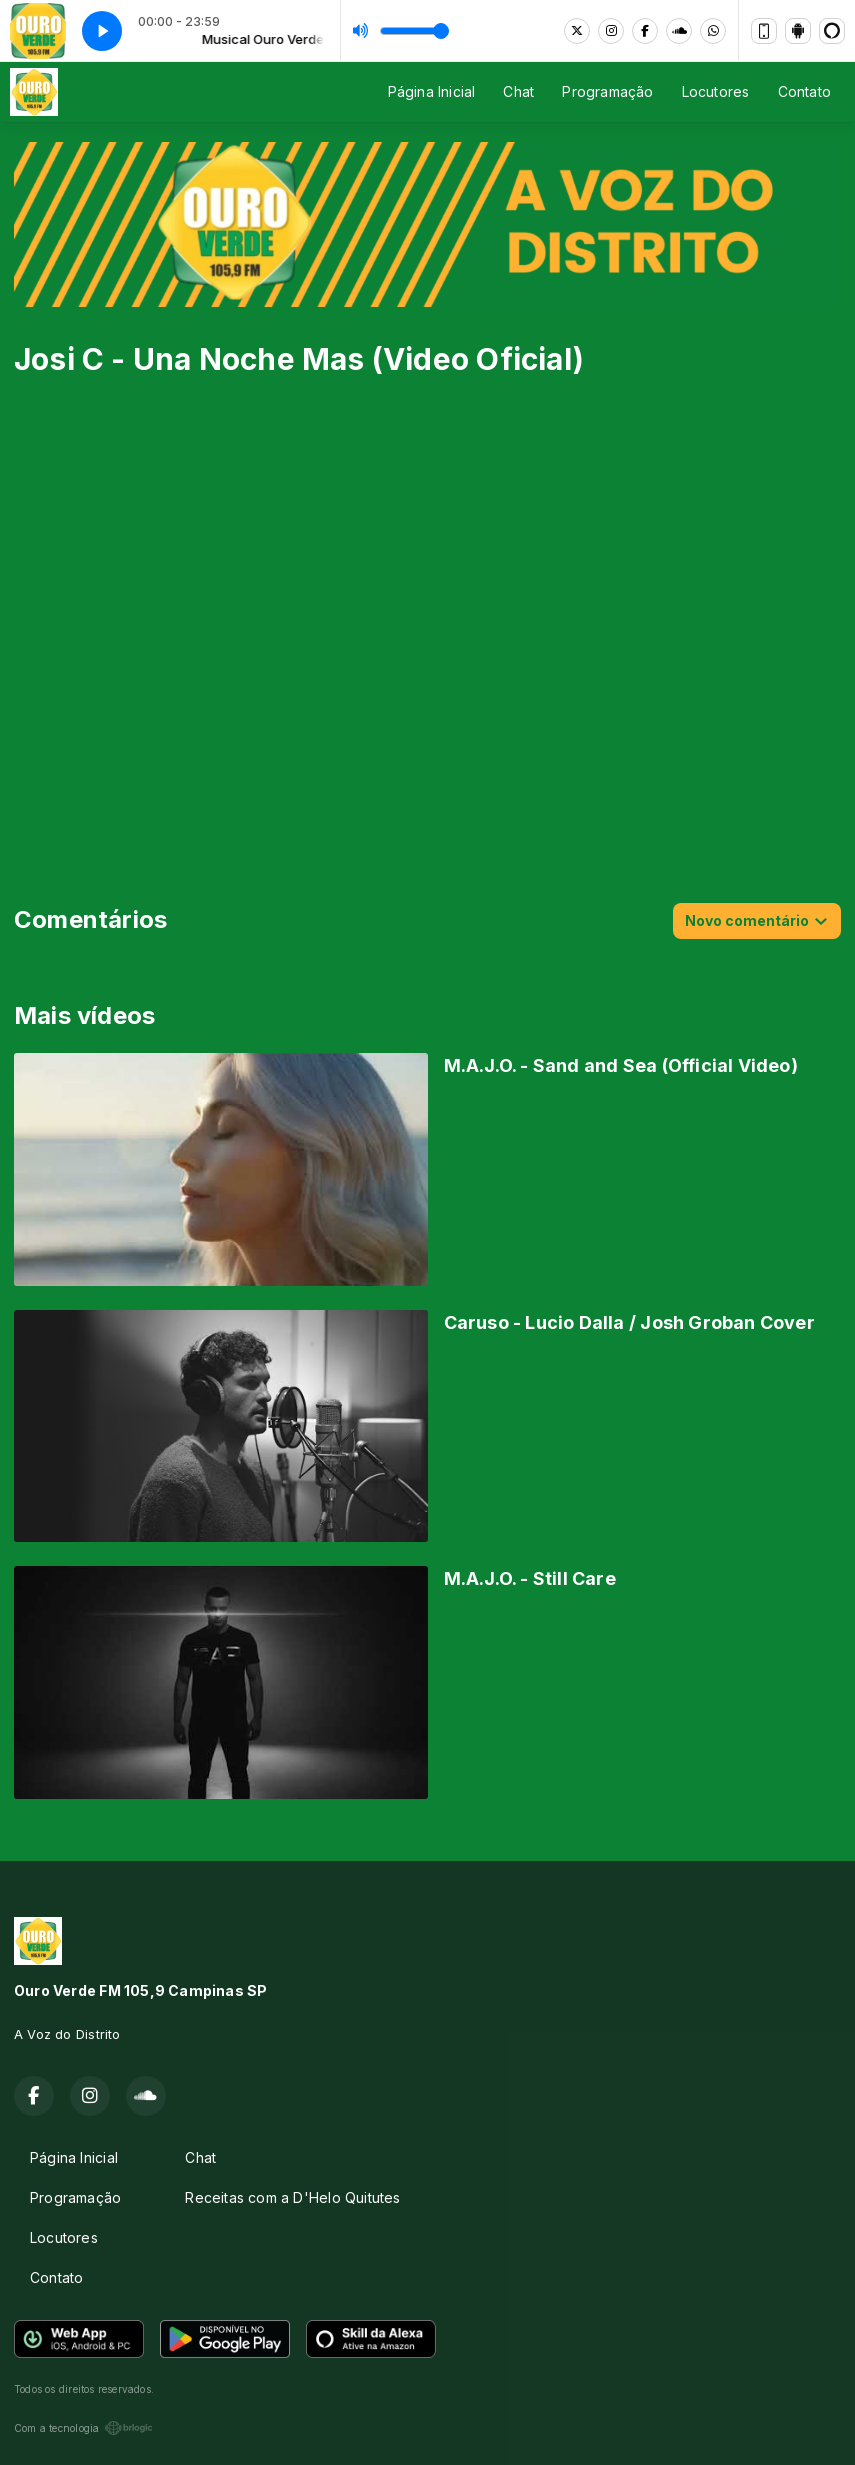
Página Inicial (432, 91)
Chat (518, 91)
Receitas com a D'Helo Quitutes (292, 2197)
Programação (607, 91)
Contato (804, 91)
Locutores (716, 91)
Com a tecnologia (83, 2428)
